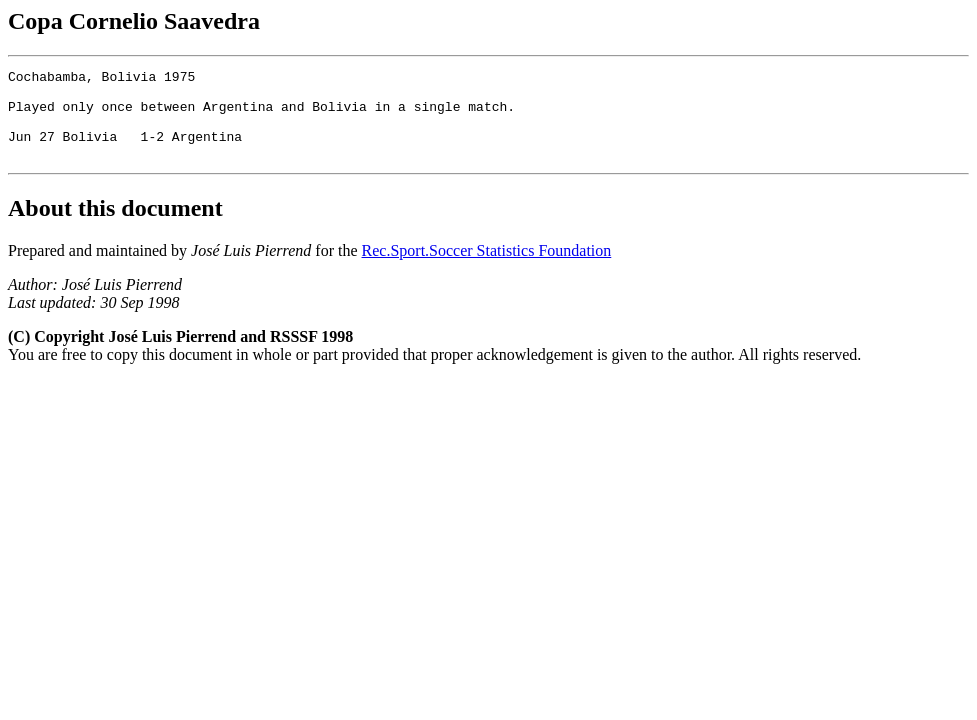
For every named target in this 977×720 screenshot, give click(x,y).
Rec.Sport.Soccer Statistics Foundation (487, 268)
